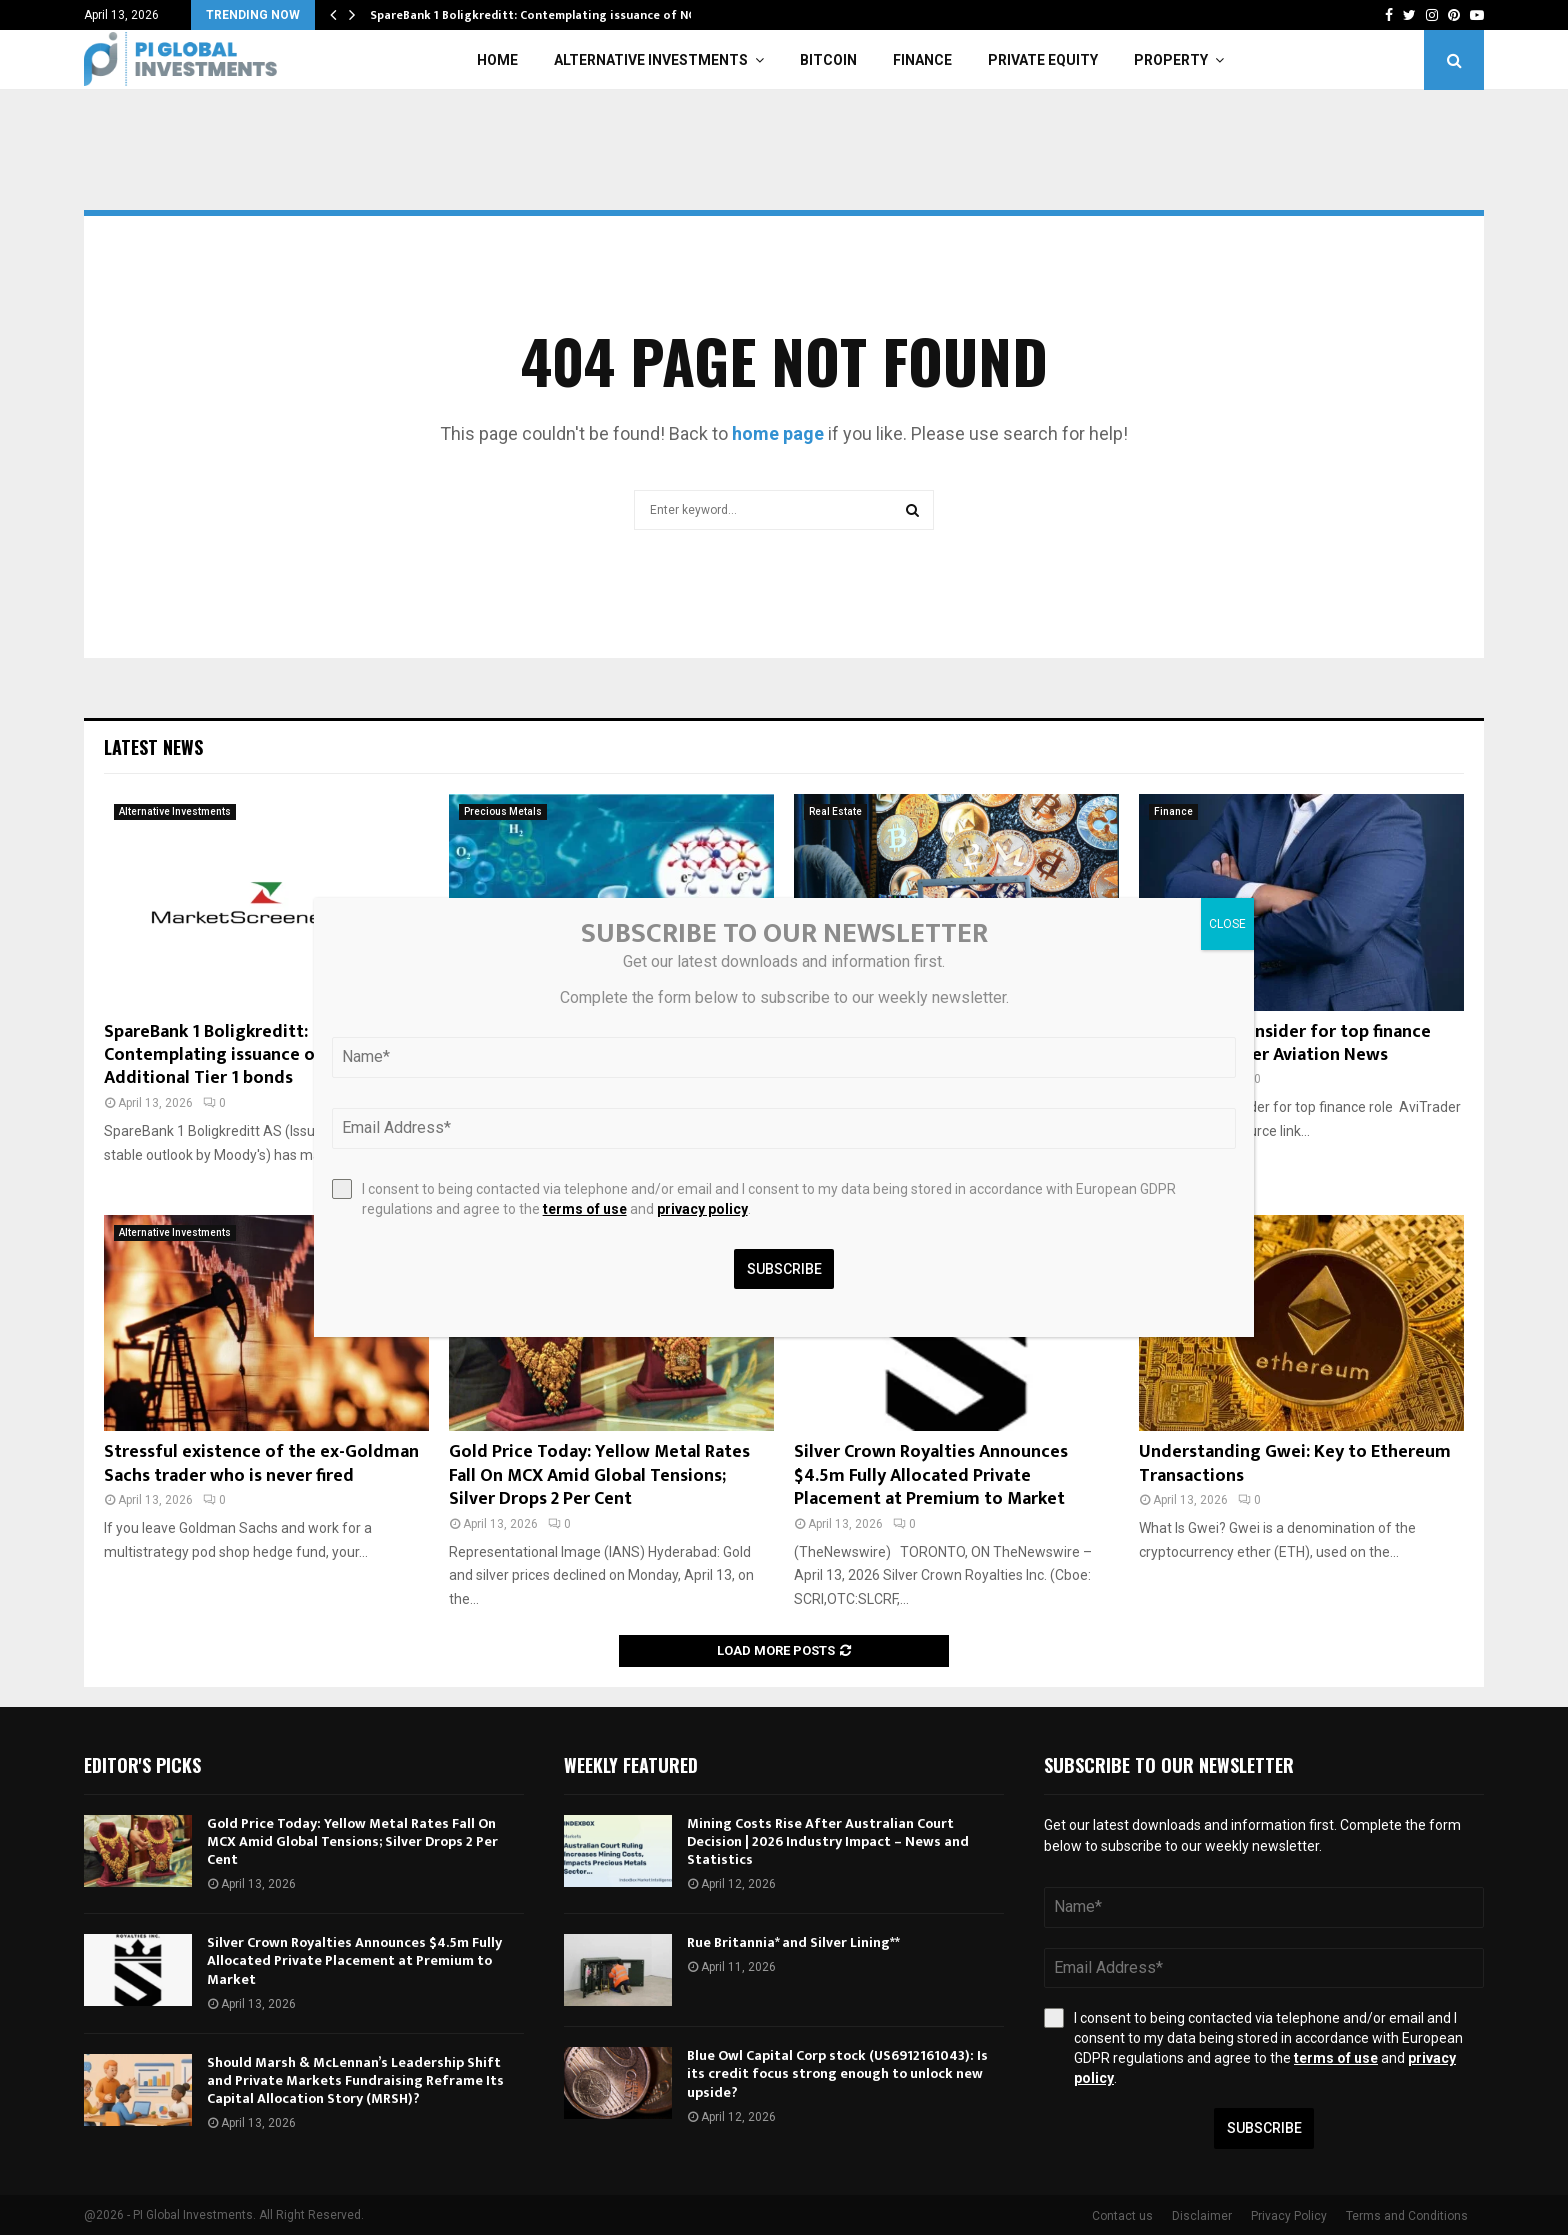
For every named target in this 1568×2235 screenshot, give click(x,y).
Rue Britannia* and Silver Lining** (793, 1942)
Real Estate (835, 811)
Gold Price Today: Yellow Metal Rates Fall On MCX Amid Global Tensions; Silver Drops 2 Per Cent (599, 1475)
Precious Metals (503, 811)
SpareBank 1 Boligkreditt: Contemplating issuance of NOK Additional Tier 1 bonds (233, 1055)
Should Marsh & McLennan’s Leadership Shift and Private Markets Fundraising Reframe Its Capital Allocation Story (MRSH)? (355, 2080)
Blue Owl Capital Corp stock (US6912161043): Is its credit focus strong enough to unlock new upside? (837, 2073)
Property (1171, 60)
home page (778, 433)
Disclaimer (1202, 2216)
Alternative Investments (651, 60)
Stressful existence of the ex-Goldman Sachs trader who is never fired (261, 1463)
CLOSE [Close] (1227, 924)
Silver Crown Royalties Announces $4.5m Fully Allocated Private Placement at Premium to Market (931, 1475)
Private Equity (1043, 60)
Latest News (153, 747)
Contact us (1122, 2216)
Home (497, 60)
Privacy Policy (1289, 2216)
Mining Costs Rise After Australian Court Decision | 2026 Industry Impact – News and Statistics (828, 1841)
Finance (922, 60)
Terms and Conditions (1407, 2216)
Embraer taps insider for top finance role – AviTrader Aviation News (1285, 1043)
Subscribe (1264, 2128)
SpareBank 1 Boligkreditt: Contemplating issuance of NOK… (542, 15)
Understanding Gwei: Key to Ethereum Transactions (1295, 1463)
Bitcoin (828, 60)
